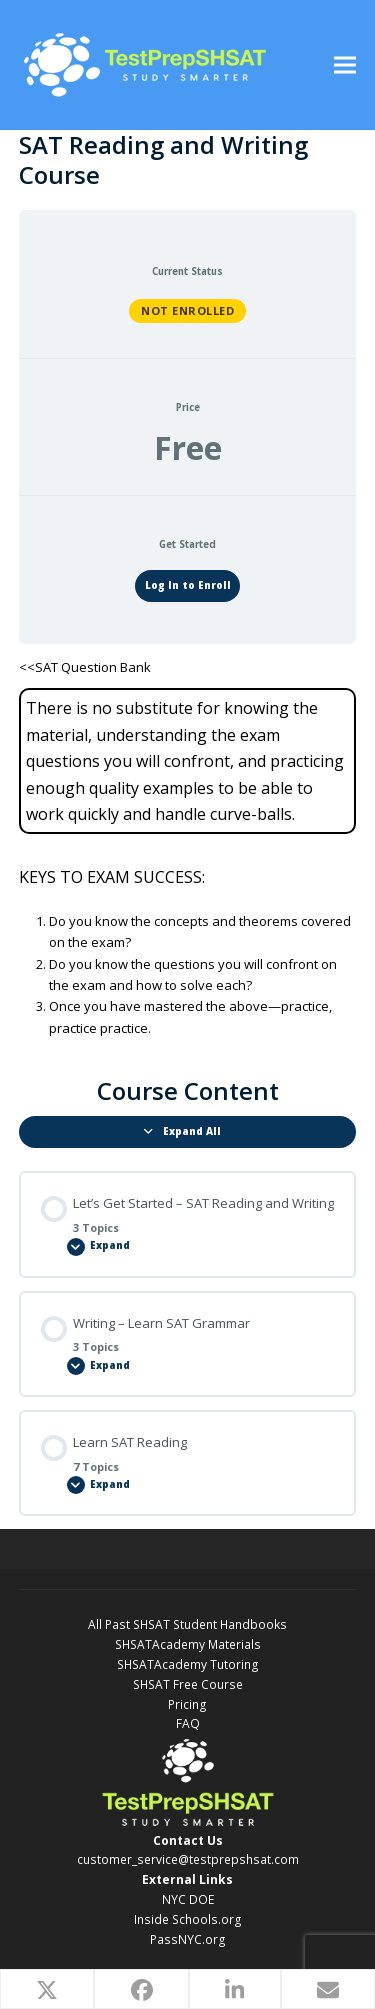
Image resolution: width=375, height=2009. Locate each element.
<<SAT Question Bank (85, 667)
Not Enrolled (187, 310)
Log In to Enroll (188, 585)
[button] (345, 65)
